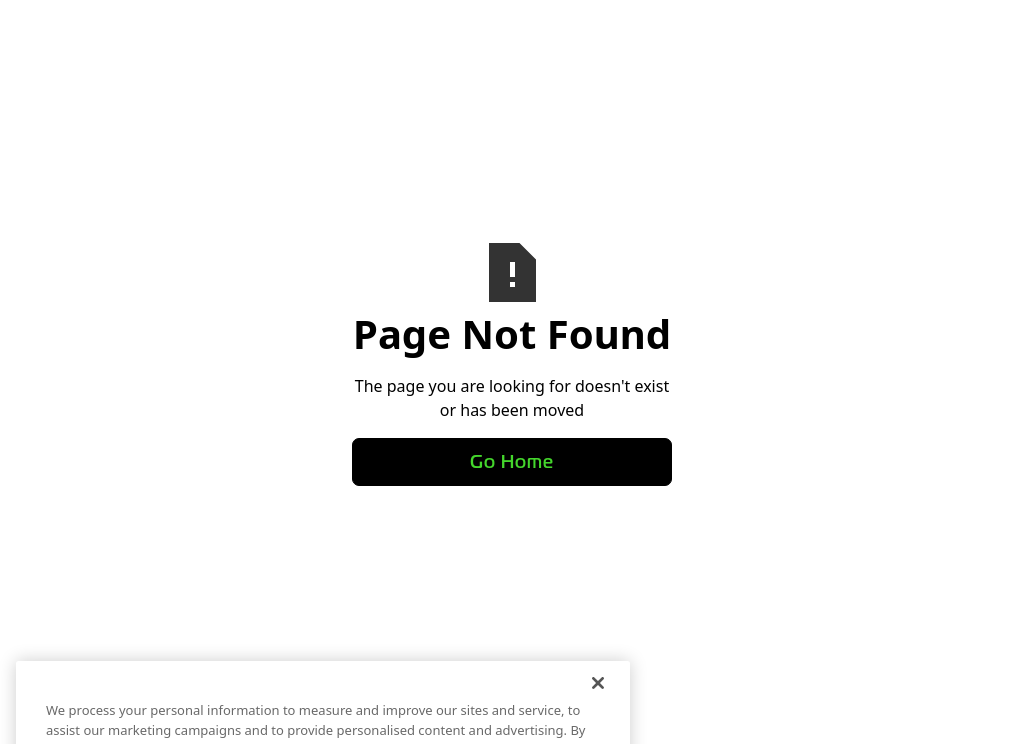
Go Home (512, 462)
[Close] (598, 692)
